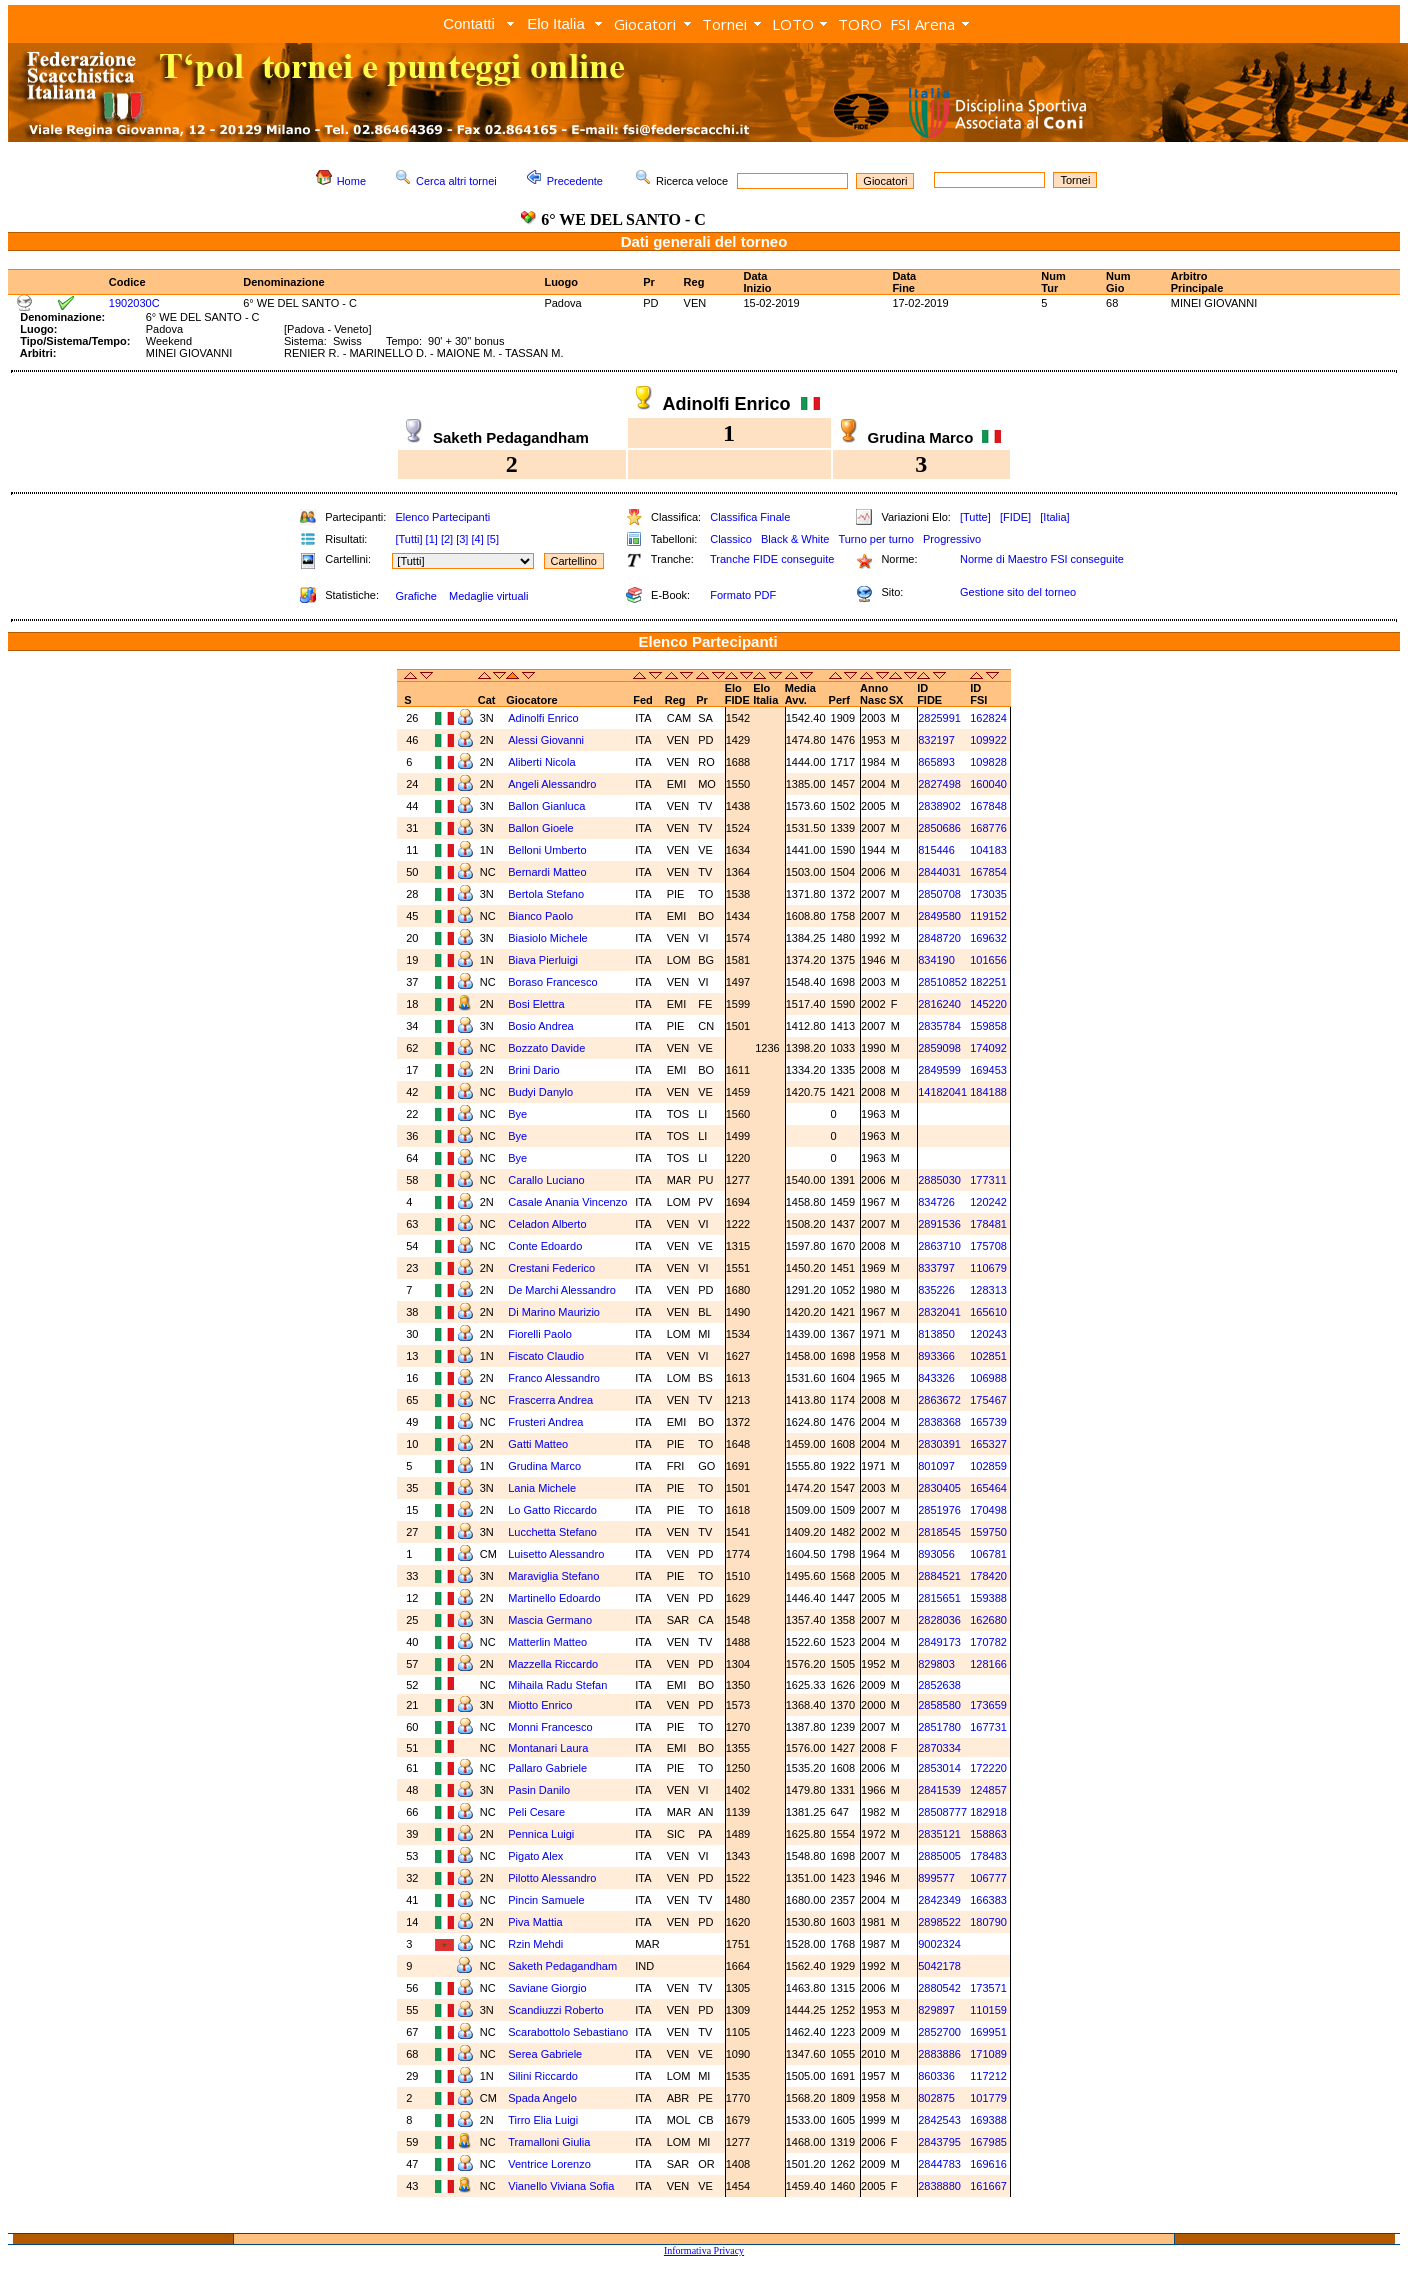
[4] (477, 539)
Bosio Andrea (540, 1026)
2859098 (939, 1048)
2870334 (939, 1748)
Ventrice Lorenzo (549, 2164)
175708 (988, 1246)
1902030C (134, 303)
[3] (462, 539)
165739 (988, 1422)
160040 (988, 784)
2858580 (939, 1705)
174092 (988, 1048)
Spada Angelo (542, 2098)
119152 (988, 916)
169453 (988, 1070)
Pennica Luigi (541, 1834)
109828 (988, 762)
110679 (988, 1268)
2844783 (939, 2164)
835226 (936, 1290)
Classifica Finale (750, 517)
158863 (988, 1834)
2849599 (939, 1070)
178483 (988, 1856)
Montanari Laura (548, 1748)
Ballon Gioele (540, 828)
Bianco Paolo (540, 916)
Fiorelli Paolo (540, 1334)
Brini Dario (533, 1070)
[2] (447, 539)
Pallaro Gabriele (547, 1768)
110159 (988, 2010)
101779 (988, 2098)
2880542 (939, 1988)
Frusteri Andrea (545, 1422)
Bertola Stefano (546, 894)
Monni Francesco (550, 1727)
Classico (731, 539)
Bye (517, 1114)
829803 (936, 1664)
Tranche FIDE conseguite (772, 559)
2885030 (939, 1180)
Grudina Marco (544, 1466)
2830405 (939, 1488)
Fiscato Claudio (546, 1356)
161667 (988, 2186)
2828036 (939, 1620)
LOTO (793, 24)
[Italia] (1054, 517)
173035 (988, 894)
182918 (988, 1812)
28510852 (942, 982)
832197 (936, 740)
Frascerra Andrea (550, 1400)
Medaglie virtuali (488, 596)
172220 (988, 1768)
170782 (988, 1642)
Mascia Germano (550, 1620)
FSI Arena (922, 24)
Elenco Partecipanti (442, 517)
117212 (988, 2076)
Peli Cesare (536, 1812)
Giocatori (645, 24)
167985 (988, 2142)
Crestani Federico (551, 1268)
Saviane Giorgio (547, 1988)
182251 (988, 982)
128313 (988, 1290)
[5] (493, 539)
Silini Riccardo (543, 2076)
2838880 (939, 2186)
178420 (988, 1576)
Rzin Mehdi (535, 1944)
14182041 (942, 1092)
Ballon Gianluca (546, 806)
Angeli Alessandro (552, 784)
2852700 (939, 2032)
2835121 (939, 1834)
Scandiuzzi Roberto (555, 2010)
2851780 (939, 1727)
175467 (988, 1400)
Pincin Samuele (546, 1900)
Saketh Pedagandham (562, 1966)
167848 (988, 806)
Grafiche (416, 596)
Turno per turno (875, 539)
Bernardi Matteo (547, 872)
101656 (988, 960)
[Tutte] (975, 517)
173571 (988, 1988)
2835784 (939, 1026)
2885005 (939, 1856)
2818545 (939, 1532)
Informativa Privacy (704, 2250)
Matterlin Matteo (547, 1642)
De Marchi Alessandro (562, 1290)
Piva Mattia (535, 1922)
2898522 (939, 1922)
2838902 (939, 806)
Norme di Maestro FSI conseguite (1042, 559)
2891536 (939, 1224)
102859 (988, 1466)
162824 (988, 718)
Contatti (469, 23)
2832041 (939, 1312)
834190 (936, 960)
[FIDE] (1015, 517)
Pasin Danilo (539, 1790)
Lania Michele (542, 1488)
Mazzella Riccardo (553, 1664)
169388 (988, 2120)
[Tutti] (408, 539)
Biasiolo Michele (547, 938)
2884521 (939, 1576)
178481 (988, 1224)
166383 (988, 1900)
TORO (860, 24)
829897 (936, 2010)
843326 (936, 1378)
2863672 (939, 1400)
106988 (988, 1378)
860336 (936, 2076)
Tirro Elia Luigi (543, 2120)
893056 (936, 1554)
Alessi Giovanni (546, 740)
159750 (988, 1532)
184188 (988, 1092)
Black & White (795, 539)
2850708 (939, 894)
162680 (988, 1620)
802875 (936, 2098)
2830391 (939, 1444)
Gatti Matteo (538, 1444)
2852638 (939, 1685)
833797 (936, 1268)
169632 (988, 938)
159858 (988, 1026)
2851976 (939, 1510)
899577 (936, 1878)
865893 (936, 762)
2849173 (939, 1642)
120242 (988, 1202)
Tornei (724, 24)
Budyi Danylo (540, 1092)
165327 (988, 1444)
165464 (988, 1488)
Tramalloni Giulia (549, 2142)
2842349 (939, 1900)
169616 (988, 2164)
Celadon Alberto (547, 1224)
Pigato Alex (535, 1856)
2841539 (939, 1790)
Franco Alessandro (554, 1378)
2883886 (939, 2054)
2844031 (939, 872)
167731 (988, 1727)
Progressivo (952, 539)
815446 (936, 850)
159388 (988, 1598)
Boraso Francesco (552, 982)
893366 (936, 1356)
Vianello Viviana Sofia (561, 2186)
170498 (988, 1510)
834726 (936, 1202)
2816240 (939, 1004)
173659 (988, 1705)
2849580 (939, 916)
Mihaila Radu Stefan (557, 1685)
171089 (988, 2054)
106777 (988, 1878)
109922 (988, 740)
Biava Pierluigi (543, 960)
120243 (988, 1334)
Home (351, 181)
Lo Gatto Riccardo (552, 1510)
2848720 (939, 938)
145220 (988, 1004)
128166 (988, 1664)
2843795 (939, 2142)
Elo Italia (556, 23)
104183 (988, 850)
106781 (988, 1554)
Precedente (575, 181)
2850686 (939, 828)
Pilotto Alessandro (552, 1878)
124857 (988, 1790)
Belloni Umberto (547, 850)
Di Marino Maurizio (554, 1312)
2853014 (939, 1768)
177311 (988, 1180)
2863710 (939, 1246)
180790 (988, 1922)
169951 (988, 2032)
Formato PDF (743, 595)
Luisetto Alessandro (556, 1554)
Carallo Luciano (546, 1180)
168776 (988, 828)
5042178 (939, 1966)
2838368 (939, 1422)
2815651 (939, 1598)
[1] (432, 539)
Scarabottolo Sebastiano (568, 2032)
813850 (936, 1334)
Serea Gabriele (545, 2054)
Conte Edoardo (545, 1246)
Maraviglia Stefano (553, 1576)
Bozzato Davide (546, 1048)
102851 (988, 1356)
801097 (936, 1466)
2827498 (939, 784)
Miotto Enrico (540, 1705)
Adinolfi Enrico (543, 718)
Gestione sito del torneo (1018, 592)
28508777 (942, 1812)
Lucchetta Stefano (552, 1532)
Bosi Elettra (536, 1004)
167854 (988, 872)
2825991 (939, 718)
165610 (988, 1312)
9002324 (939, 1944)
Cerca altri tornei (456, 181)
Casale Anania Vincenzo (567, 1202)
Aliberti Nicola (541, 762)
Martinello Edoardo (554, 1598)
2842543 (939, 2120)
